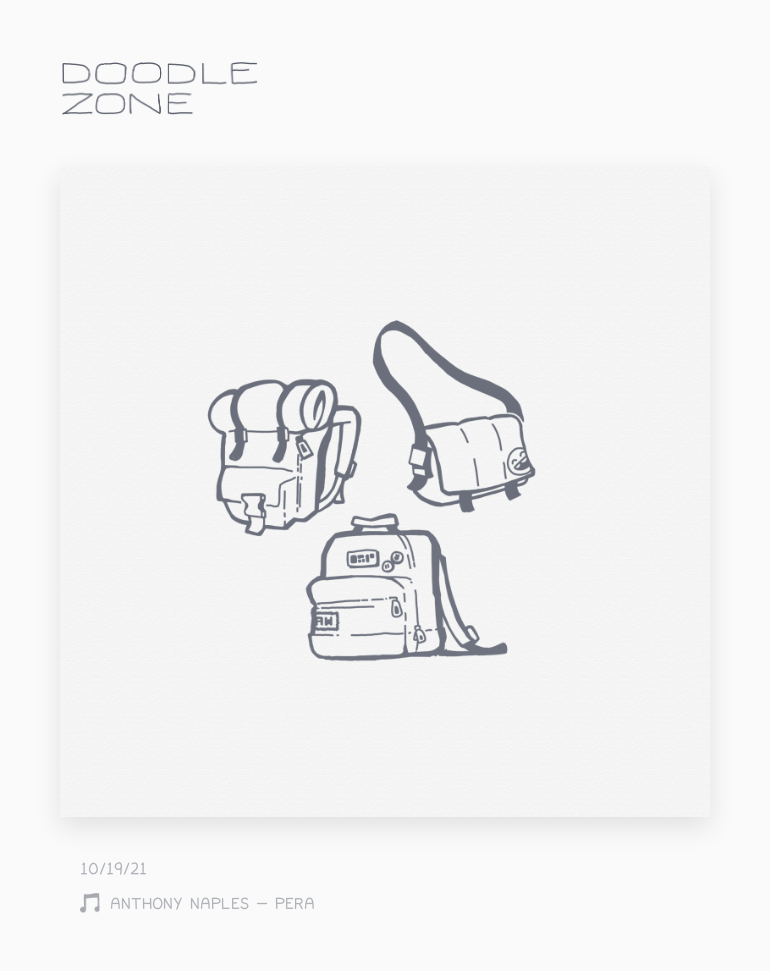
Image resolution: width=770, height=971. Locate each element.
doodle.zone (160, 88)
